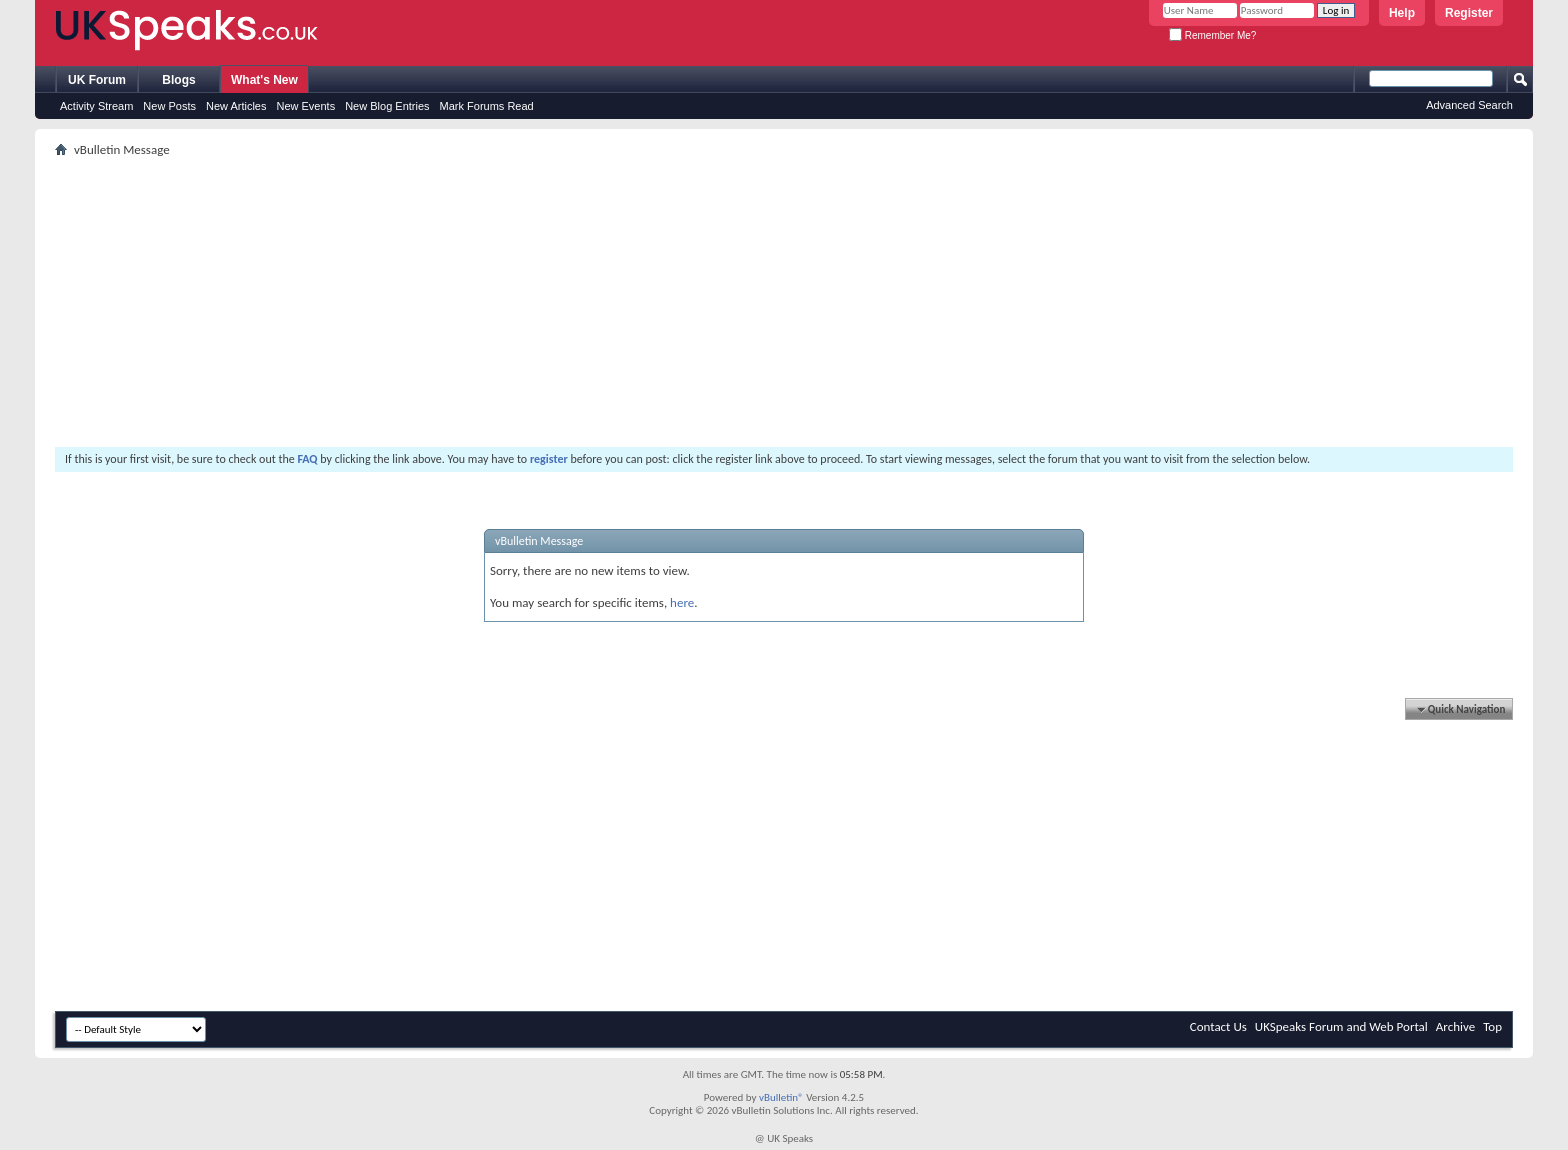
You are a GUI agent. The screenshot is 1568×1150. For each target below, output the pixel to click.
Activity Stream (96, 106)
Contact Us (1218, 1026)
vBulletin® (781, 1097)
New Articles (236, 106)
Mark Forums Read (487, 106)
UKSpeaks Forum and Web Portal (1341, 1026)
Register (1469, 13)
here (682, 602)
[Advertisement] (655, 302)
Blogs (178, 80)
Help (1402, 13)
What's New (264, 80)
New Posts (169, 106)
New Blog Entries (387, 106)
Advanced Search (1469, 105)
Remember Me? (1212, 35)
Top (1492, 1026)
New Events (305, 106)
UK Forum (97, 80)
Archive (1455, 1026)
